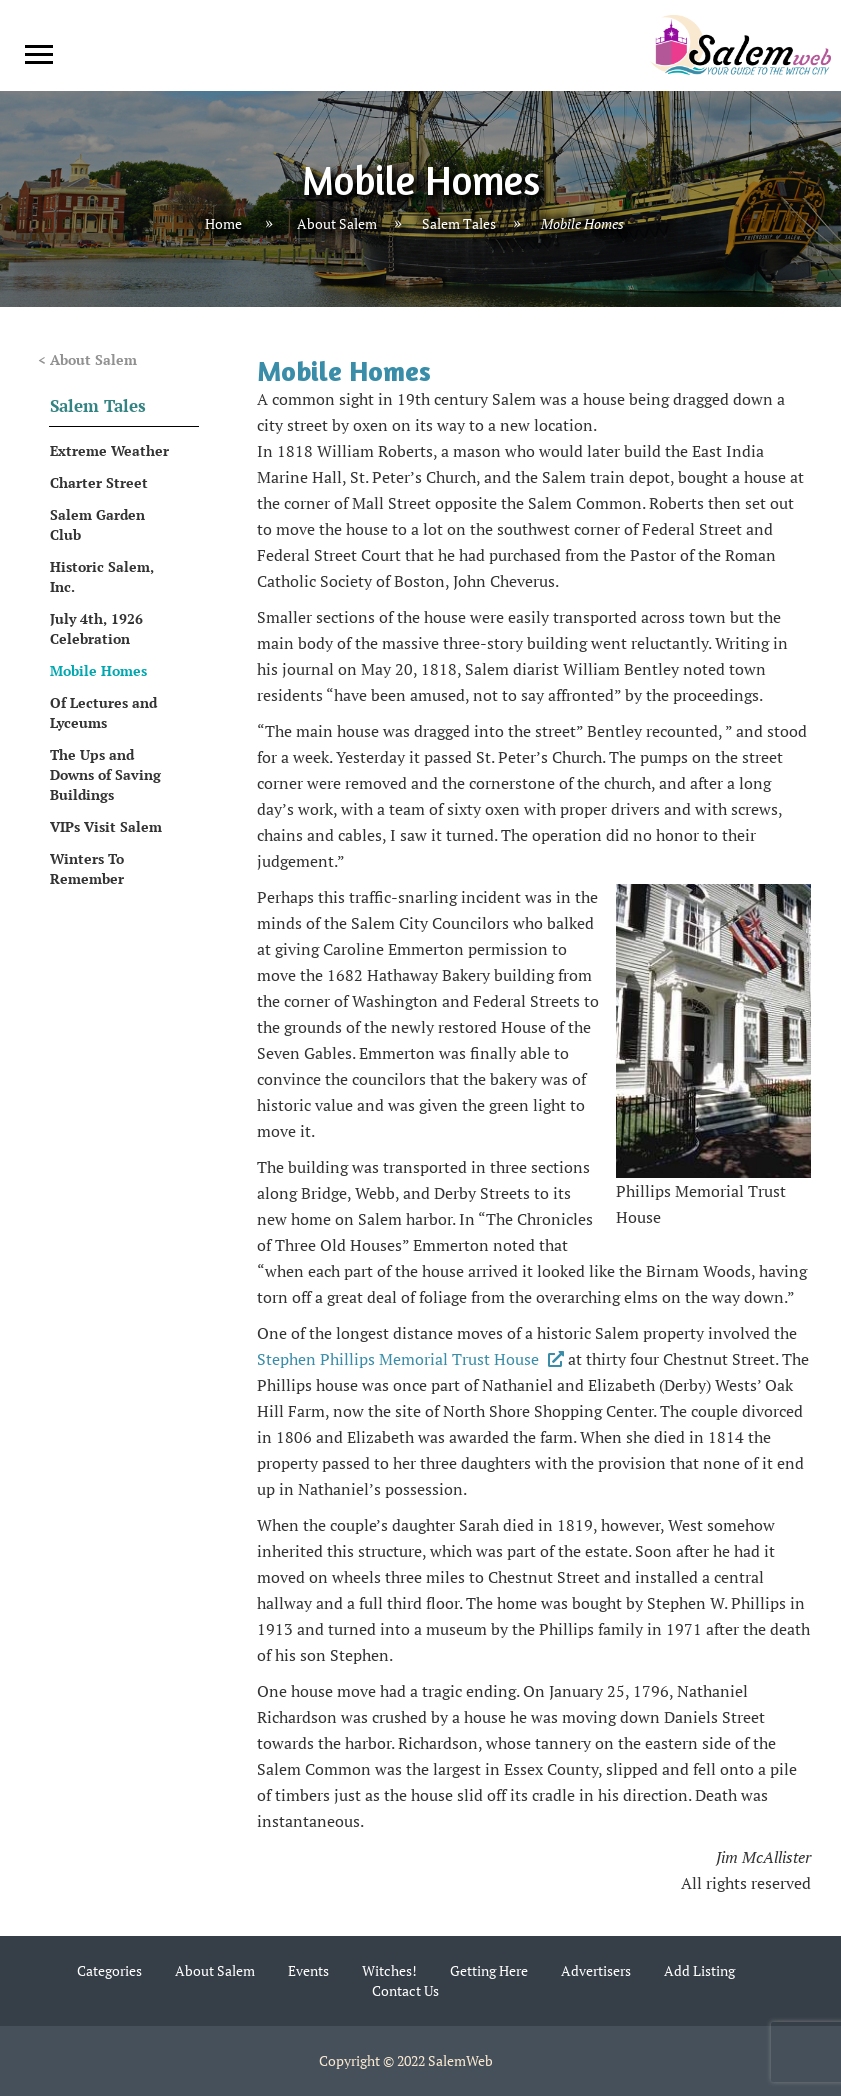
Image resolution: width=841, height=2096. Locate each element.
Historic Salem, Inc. (102, 576)
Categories (109, 1970)
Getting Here (489, 1970)
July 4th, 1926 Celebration (96, 628)
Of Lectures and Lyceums (103, 712)
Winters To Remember (87, 868)
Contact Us (405, 1990)
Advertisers (596, 1970)
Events (308, 1970)
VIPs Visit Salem (106, 826)
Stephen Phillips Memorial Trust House (410, 1359)
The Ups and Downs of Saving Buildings (105, 774)
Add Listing (699, 1970)
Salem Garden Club (97, 524)
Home (223, 224)
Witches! (389, 1970)
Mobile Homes (98, 670)
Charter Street (99, 482)
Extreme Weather (109, 450)
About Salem (337, 224)
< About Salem (87, 359)
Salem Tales (459, 224)
